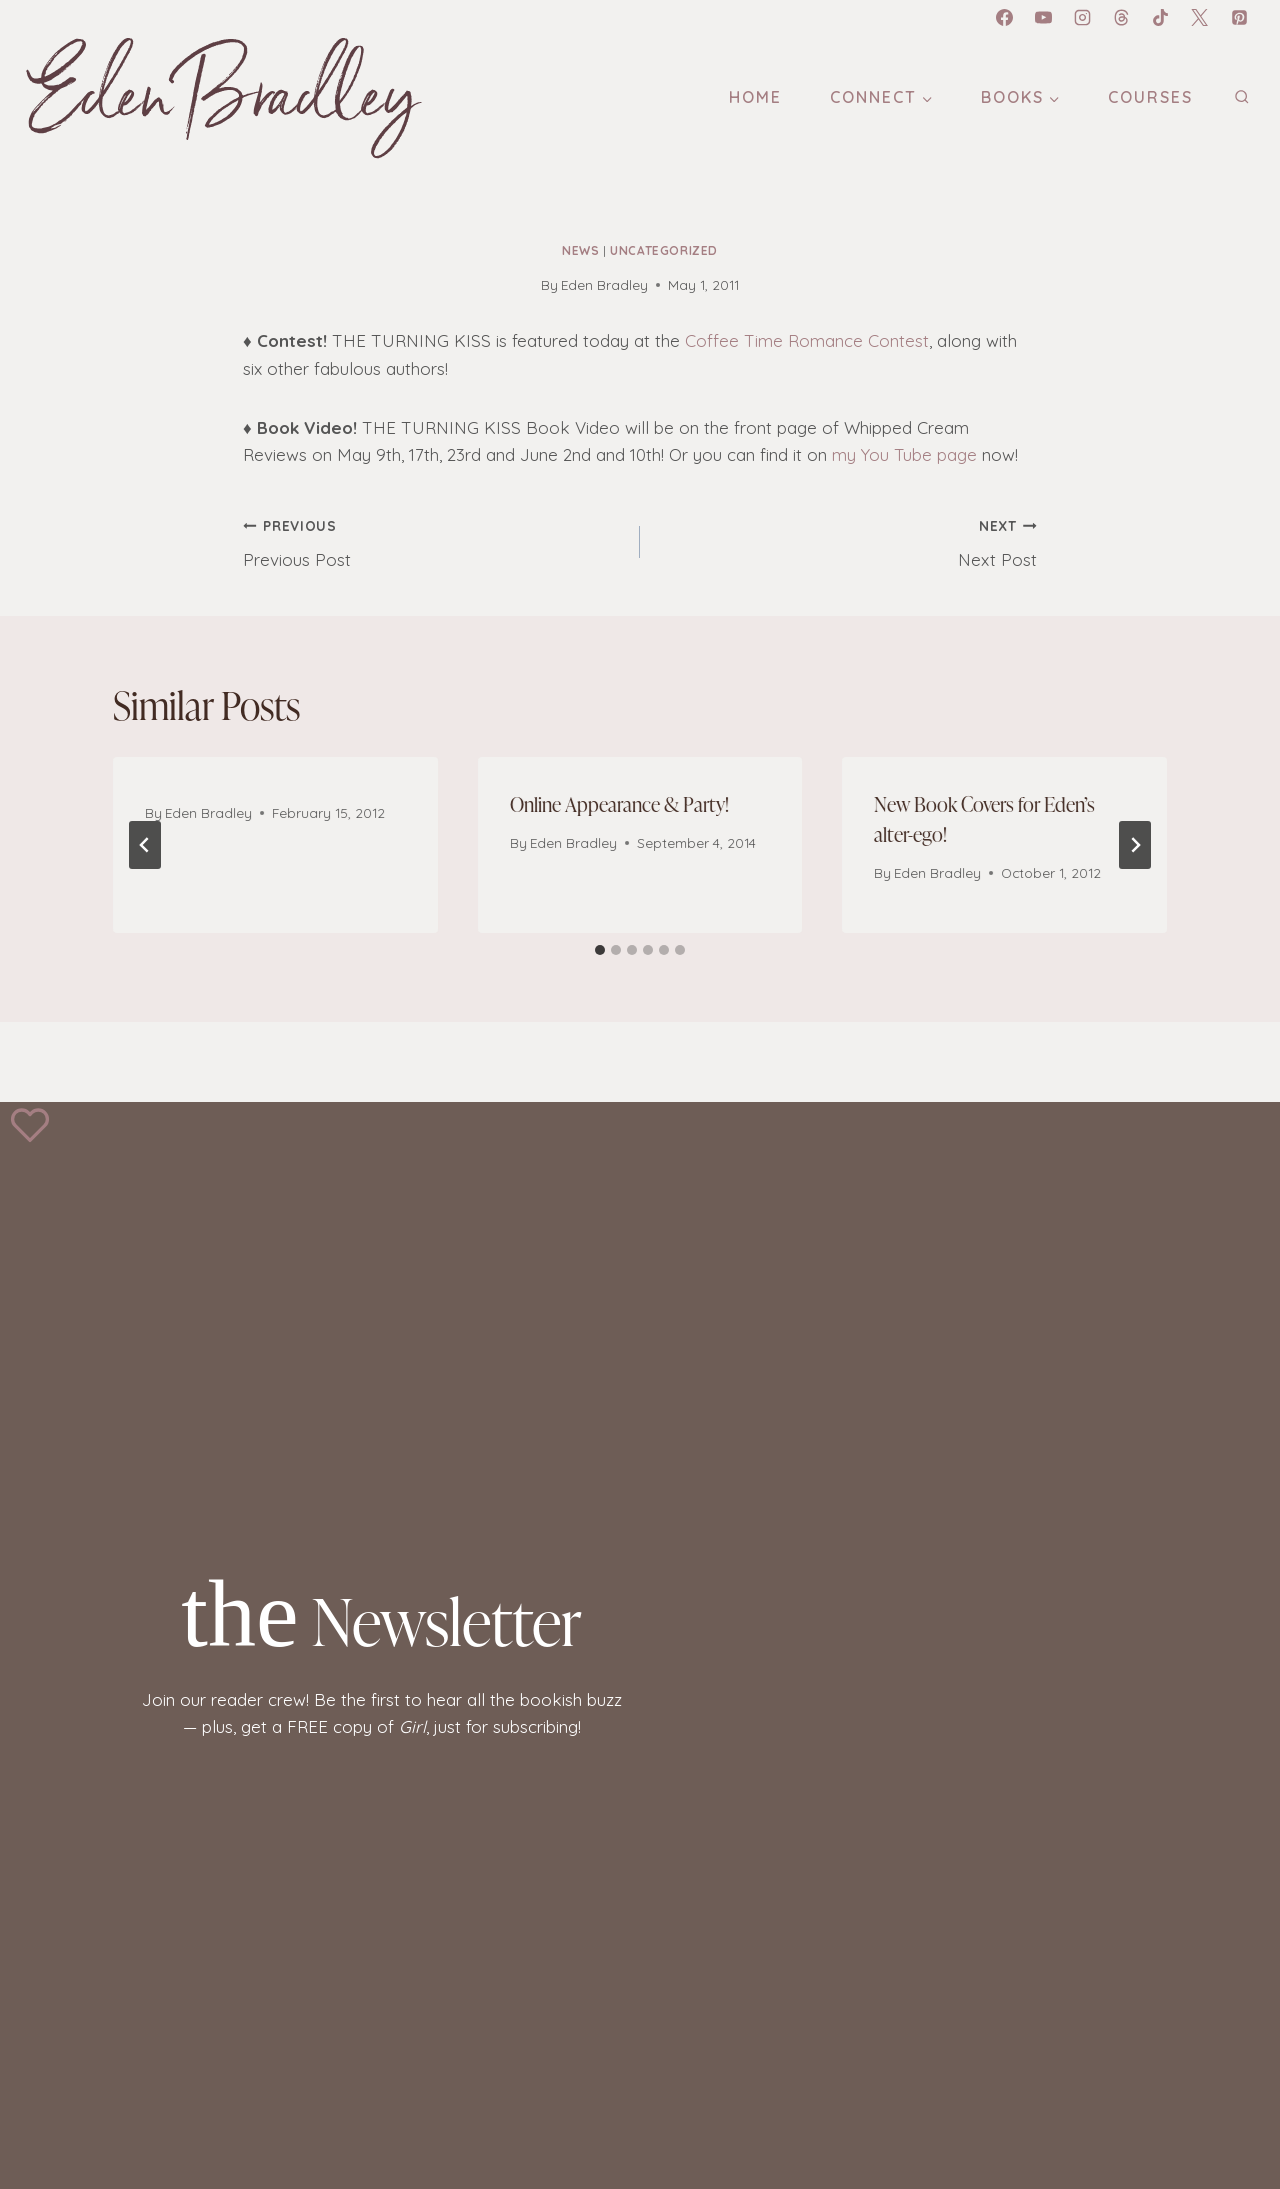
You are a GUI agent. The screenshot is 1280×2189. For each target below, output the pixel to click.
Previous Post (433, 541)
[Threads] (1122, 17)
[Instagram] (1083, 17)
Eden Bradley (604, 284)
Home (755, 97)
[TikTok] (1161, 17)
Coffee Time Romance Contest (807, 340)
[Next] (1135, 845)
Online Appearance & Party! (619, 803)
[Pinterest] (1239, 17)
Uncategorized (664, 250)
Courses (1150, 97)
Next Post (847, 541)
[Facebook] (1004, 17)
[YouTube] (1044, 17)
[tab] (600, 950)
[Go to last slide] (145, 845)
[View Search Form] (1241, 97)
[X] (1200, 17)
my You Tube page (904, 454)
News (580, 250)
